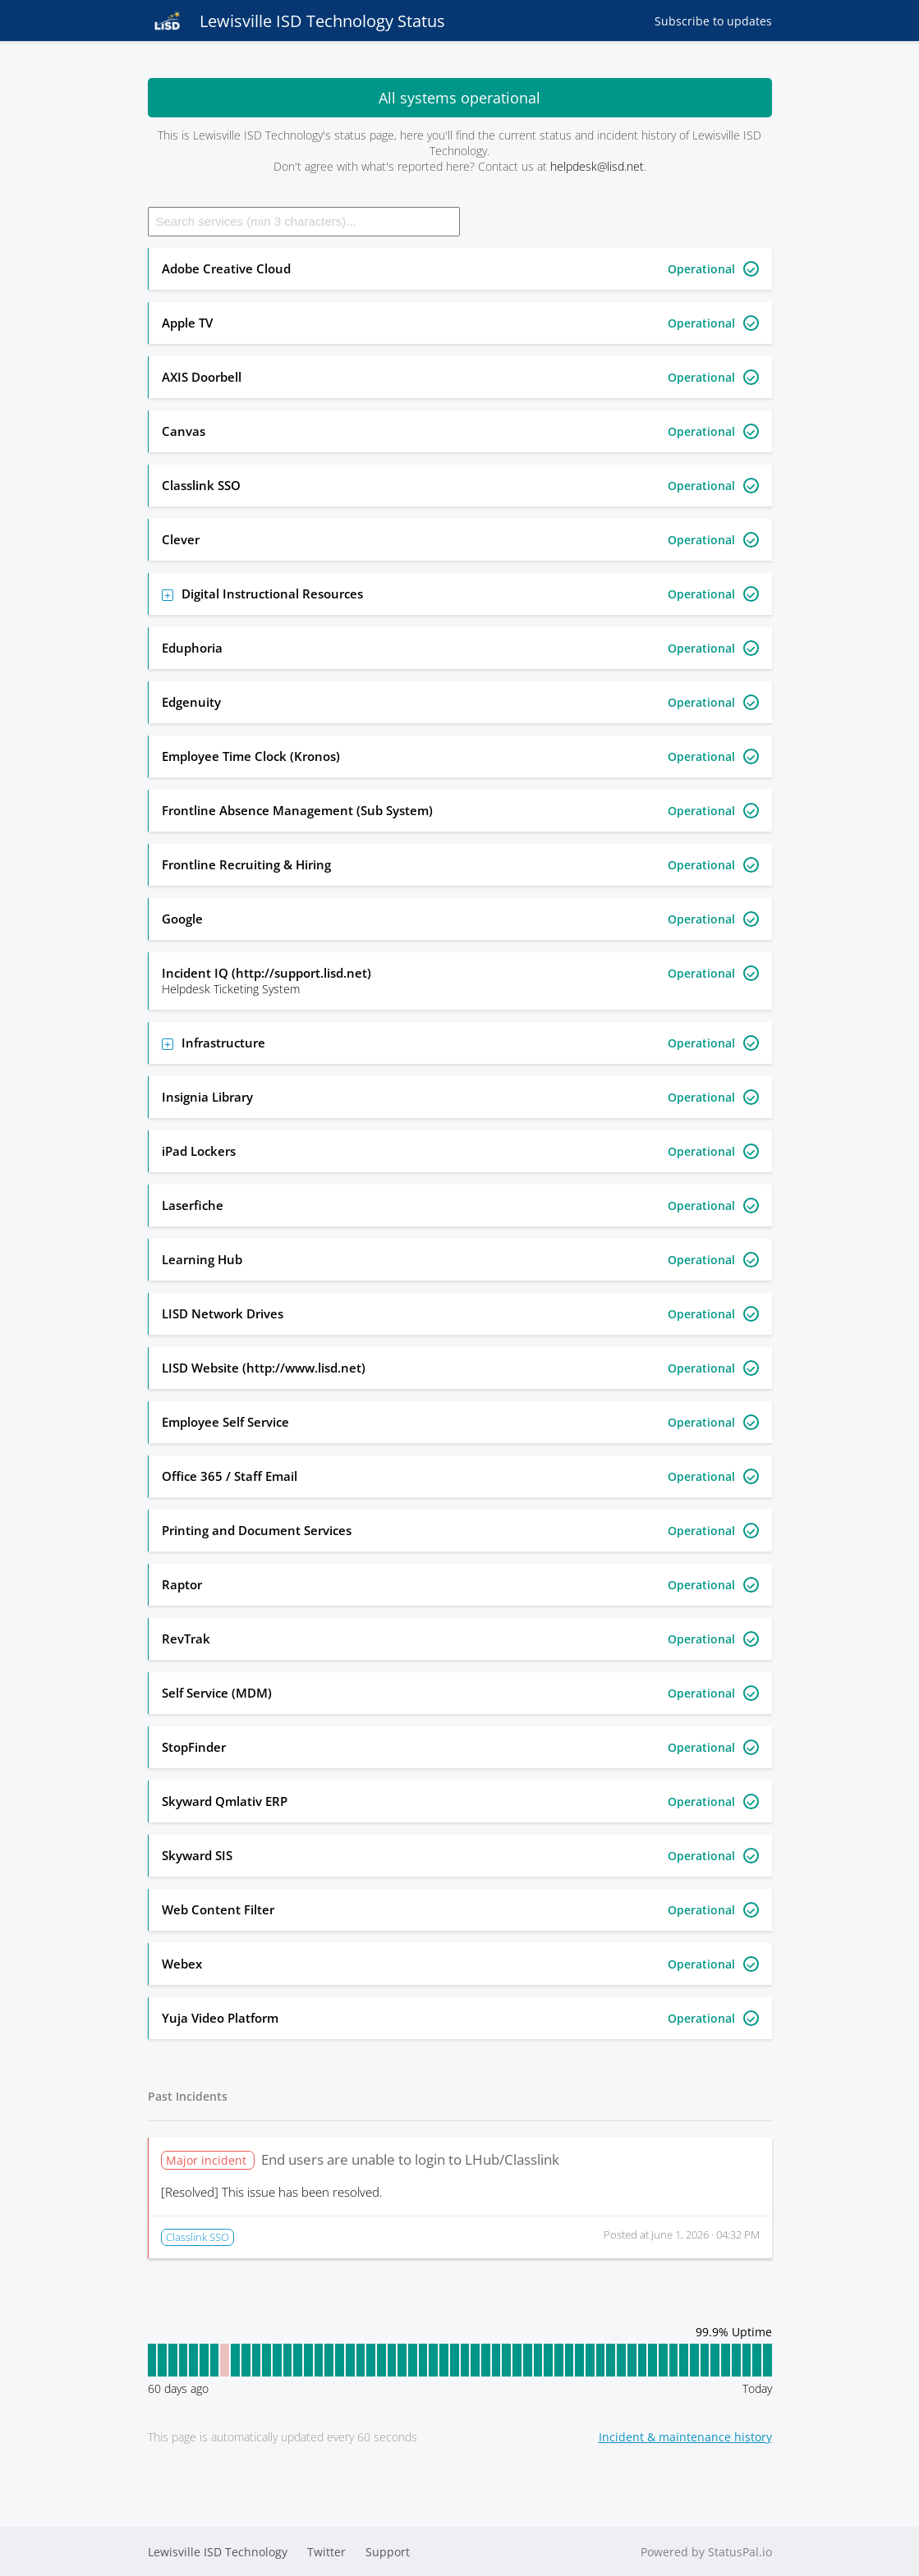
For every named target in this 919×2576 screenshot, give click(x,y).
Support (387, 2552)
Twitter (326, 2552)
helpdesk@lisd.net (597, 166)
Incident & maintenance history (685, 2437)
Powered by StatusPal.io (706, 2552)
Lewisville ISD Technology (217, 2552)
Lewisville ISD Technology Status (296, 20)
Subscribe (713, 21)
